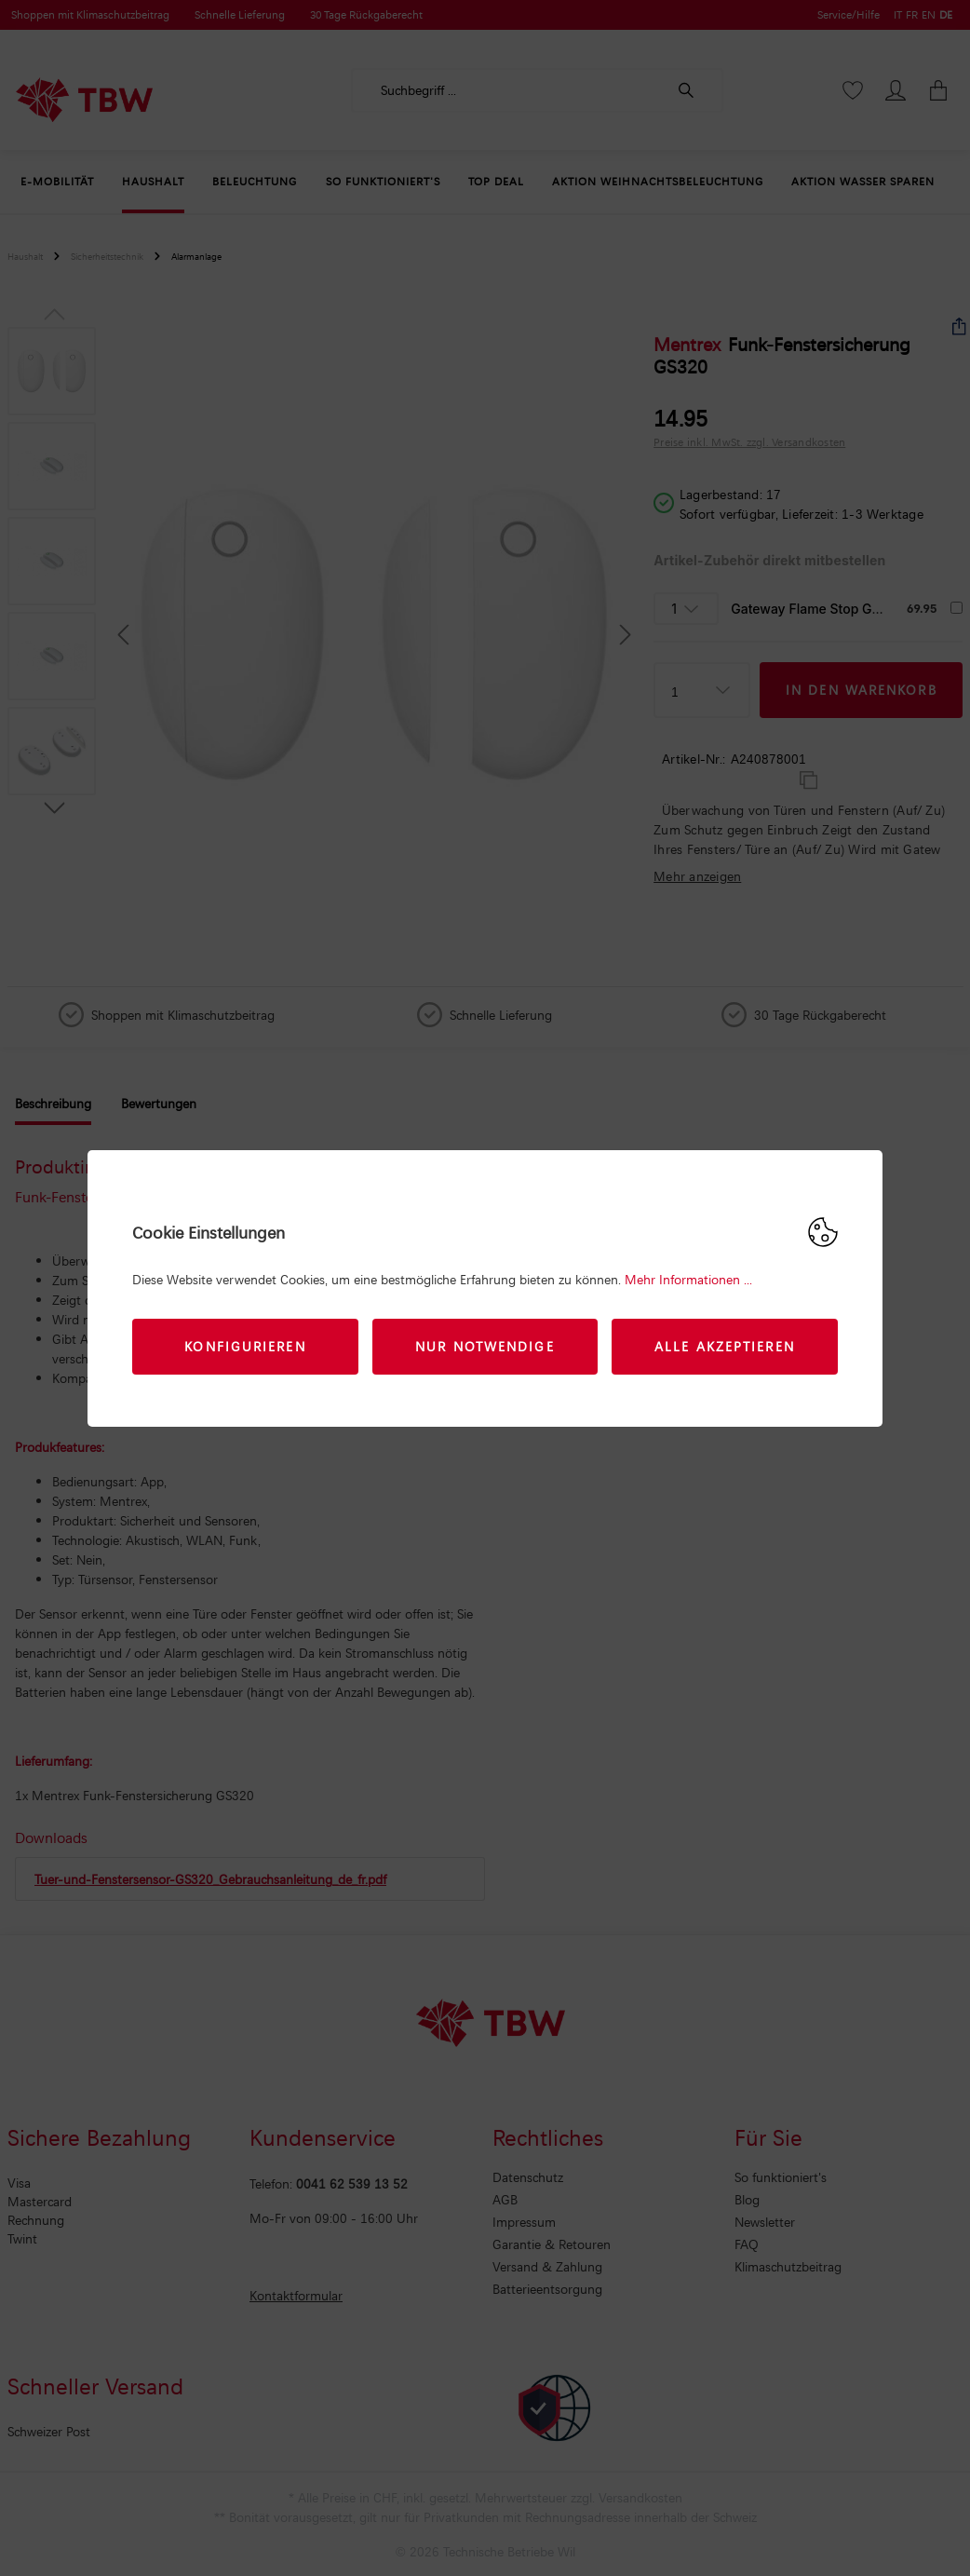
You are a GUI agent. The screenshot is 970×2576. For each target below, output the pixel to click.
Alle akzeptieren (724, 1346)
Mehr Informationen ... (688, 1279)
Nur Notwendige (484, 1346)
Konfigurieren (244, 1346)
